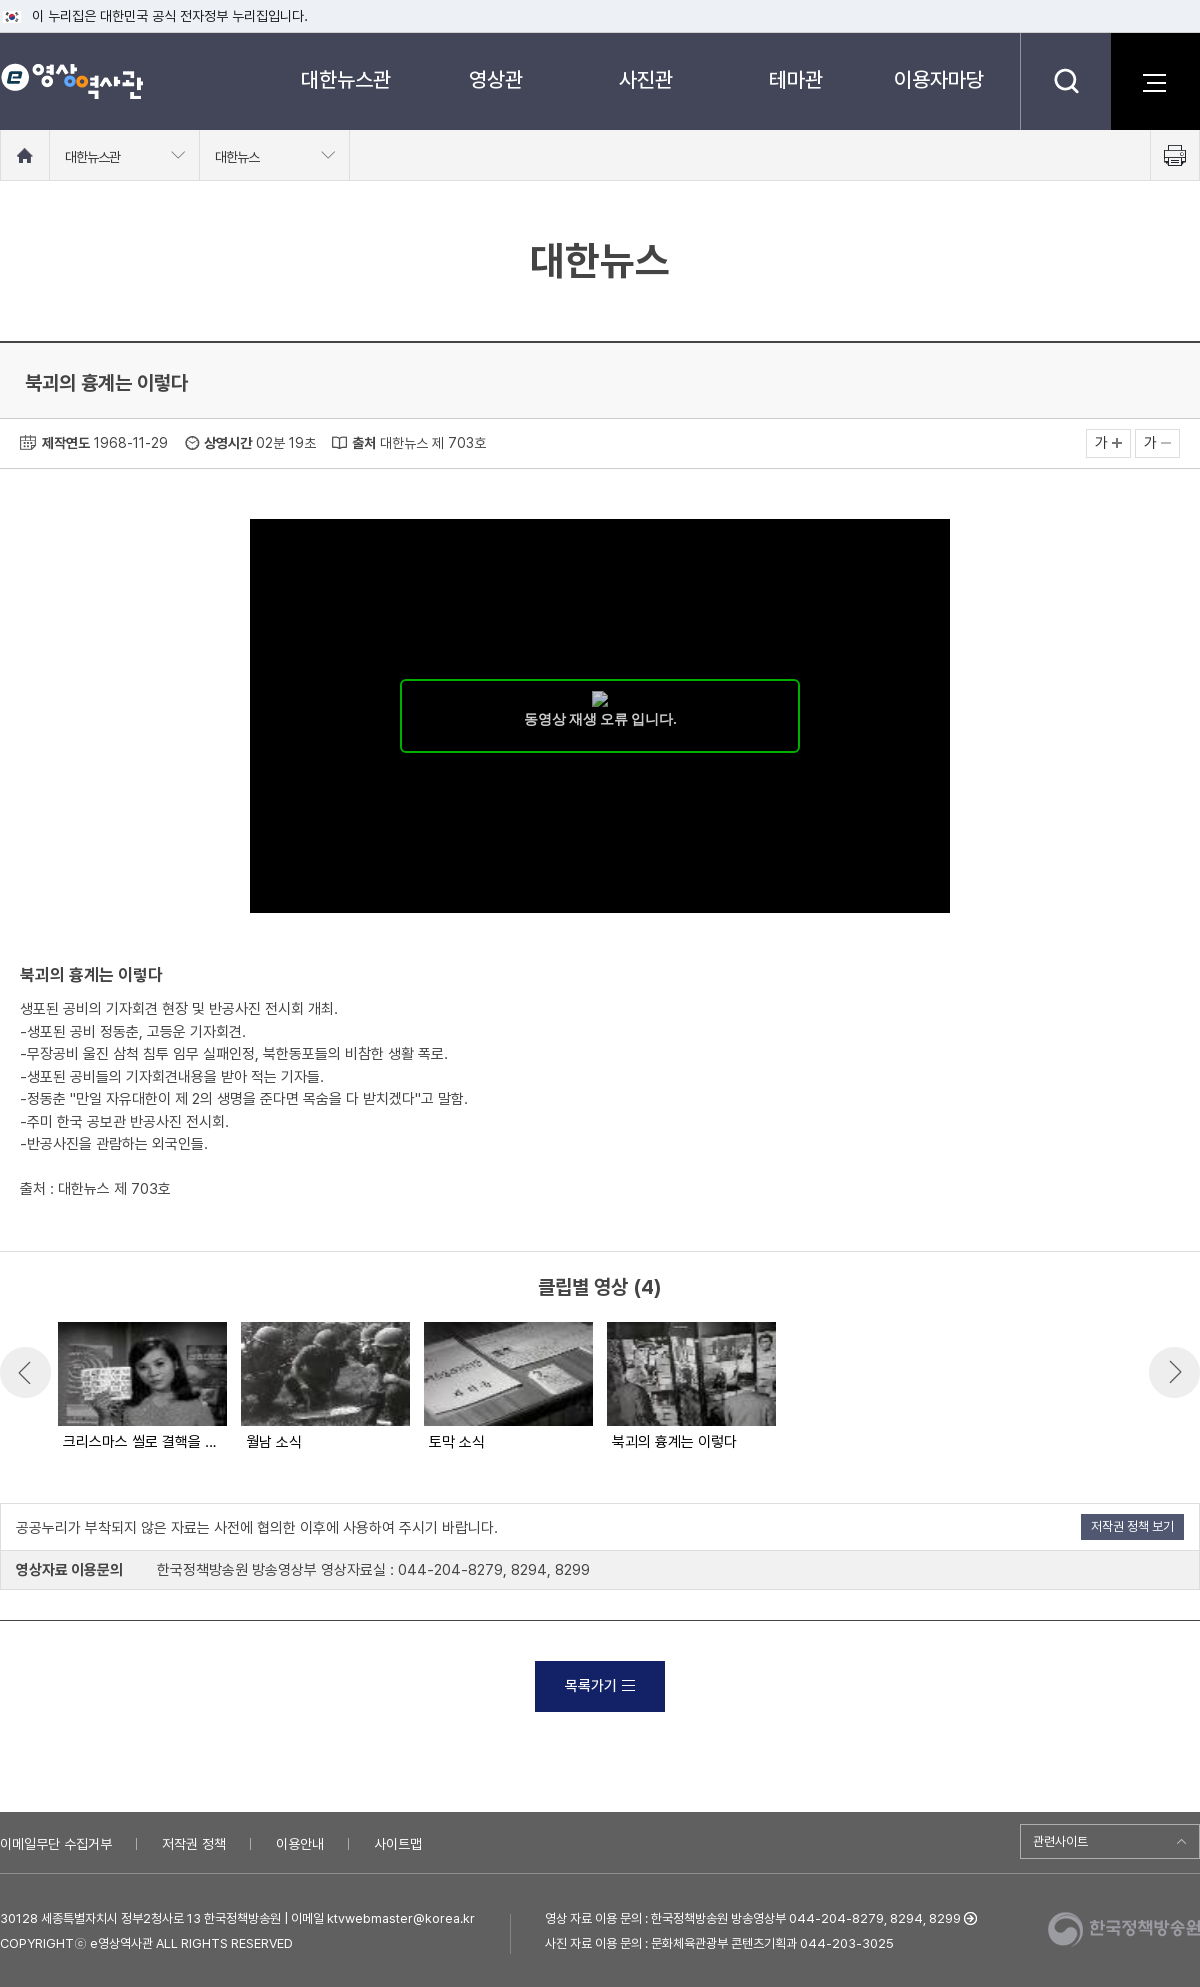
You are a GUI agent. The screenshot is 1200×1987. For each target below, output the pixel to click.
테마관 (796, 79)
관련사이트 (1060, 1841)
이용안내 (300, 1844)
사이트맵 (398, 1844)
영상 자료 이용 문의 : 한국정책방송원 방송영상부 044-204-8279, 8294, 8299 (753, 1918)
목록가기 (600, 1686)
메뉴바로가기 (0, 0)
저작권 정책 (194, 1844)
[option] (141, 1388)
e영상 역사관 (71, 81)
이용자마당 (939, 79)
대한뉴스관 (346, 79)
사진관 (646, 79)
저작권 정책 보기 (1132, 1526)
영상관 (496, 79)
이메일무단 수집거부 (56, 1844)
